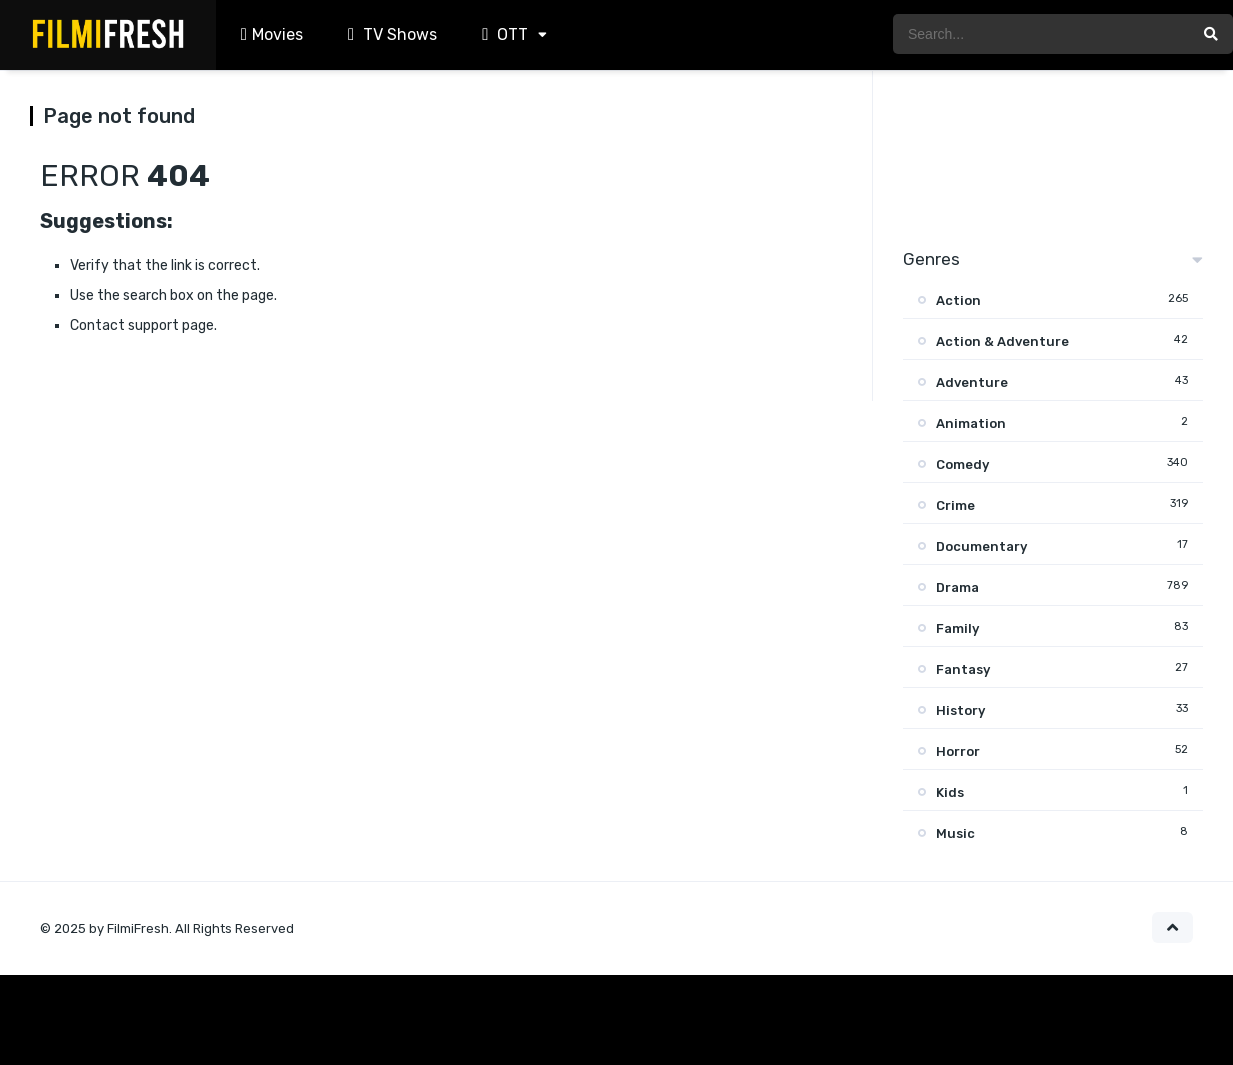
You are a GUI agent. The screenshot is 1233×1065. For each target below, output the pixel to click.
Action (958, 300)
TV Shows (390, 34)
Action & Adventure (1002, 341)
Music (955, 833)
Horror (958, 751)
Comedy (962, 464)
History (960, 710)
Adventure (972, 382)
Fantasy (963, 669)
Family (957, 628)
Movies (269, 34)
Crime (955, 505)
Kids (950, 792)
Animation (971, 423)
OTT (502, 34)
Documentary (981, 546)
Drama (957, 587)
